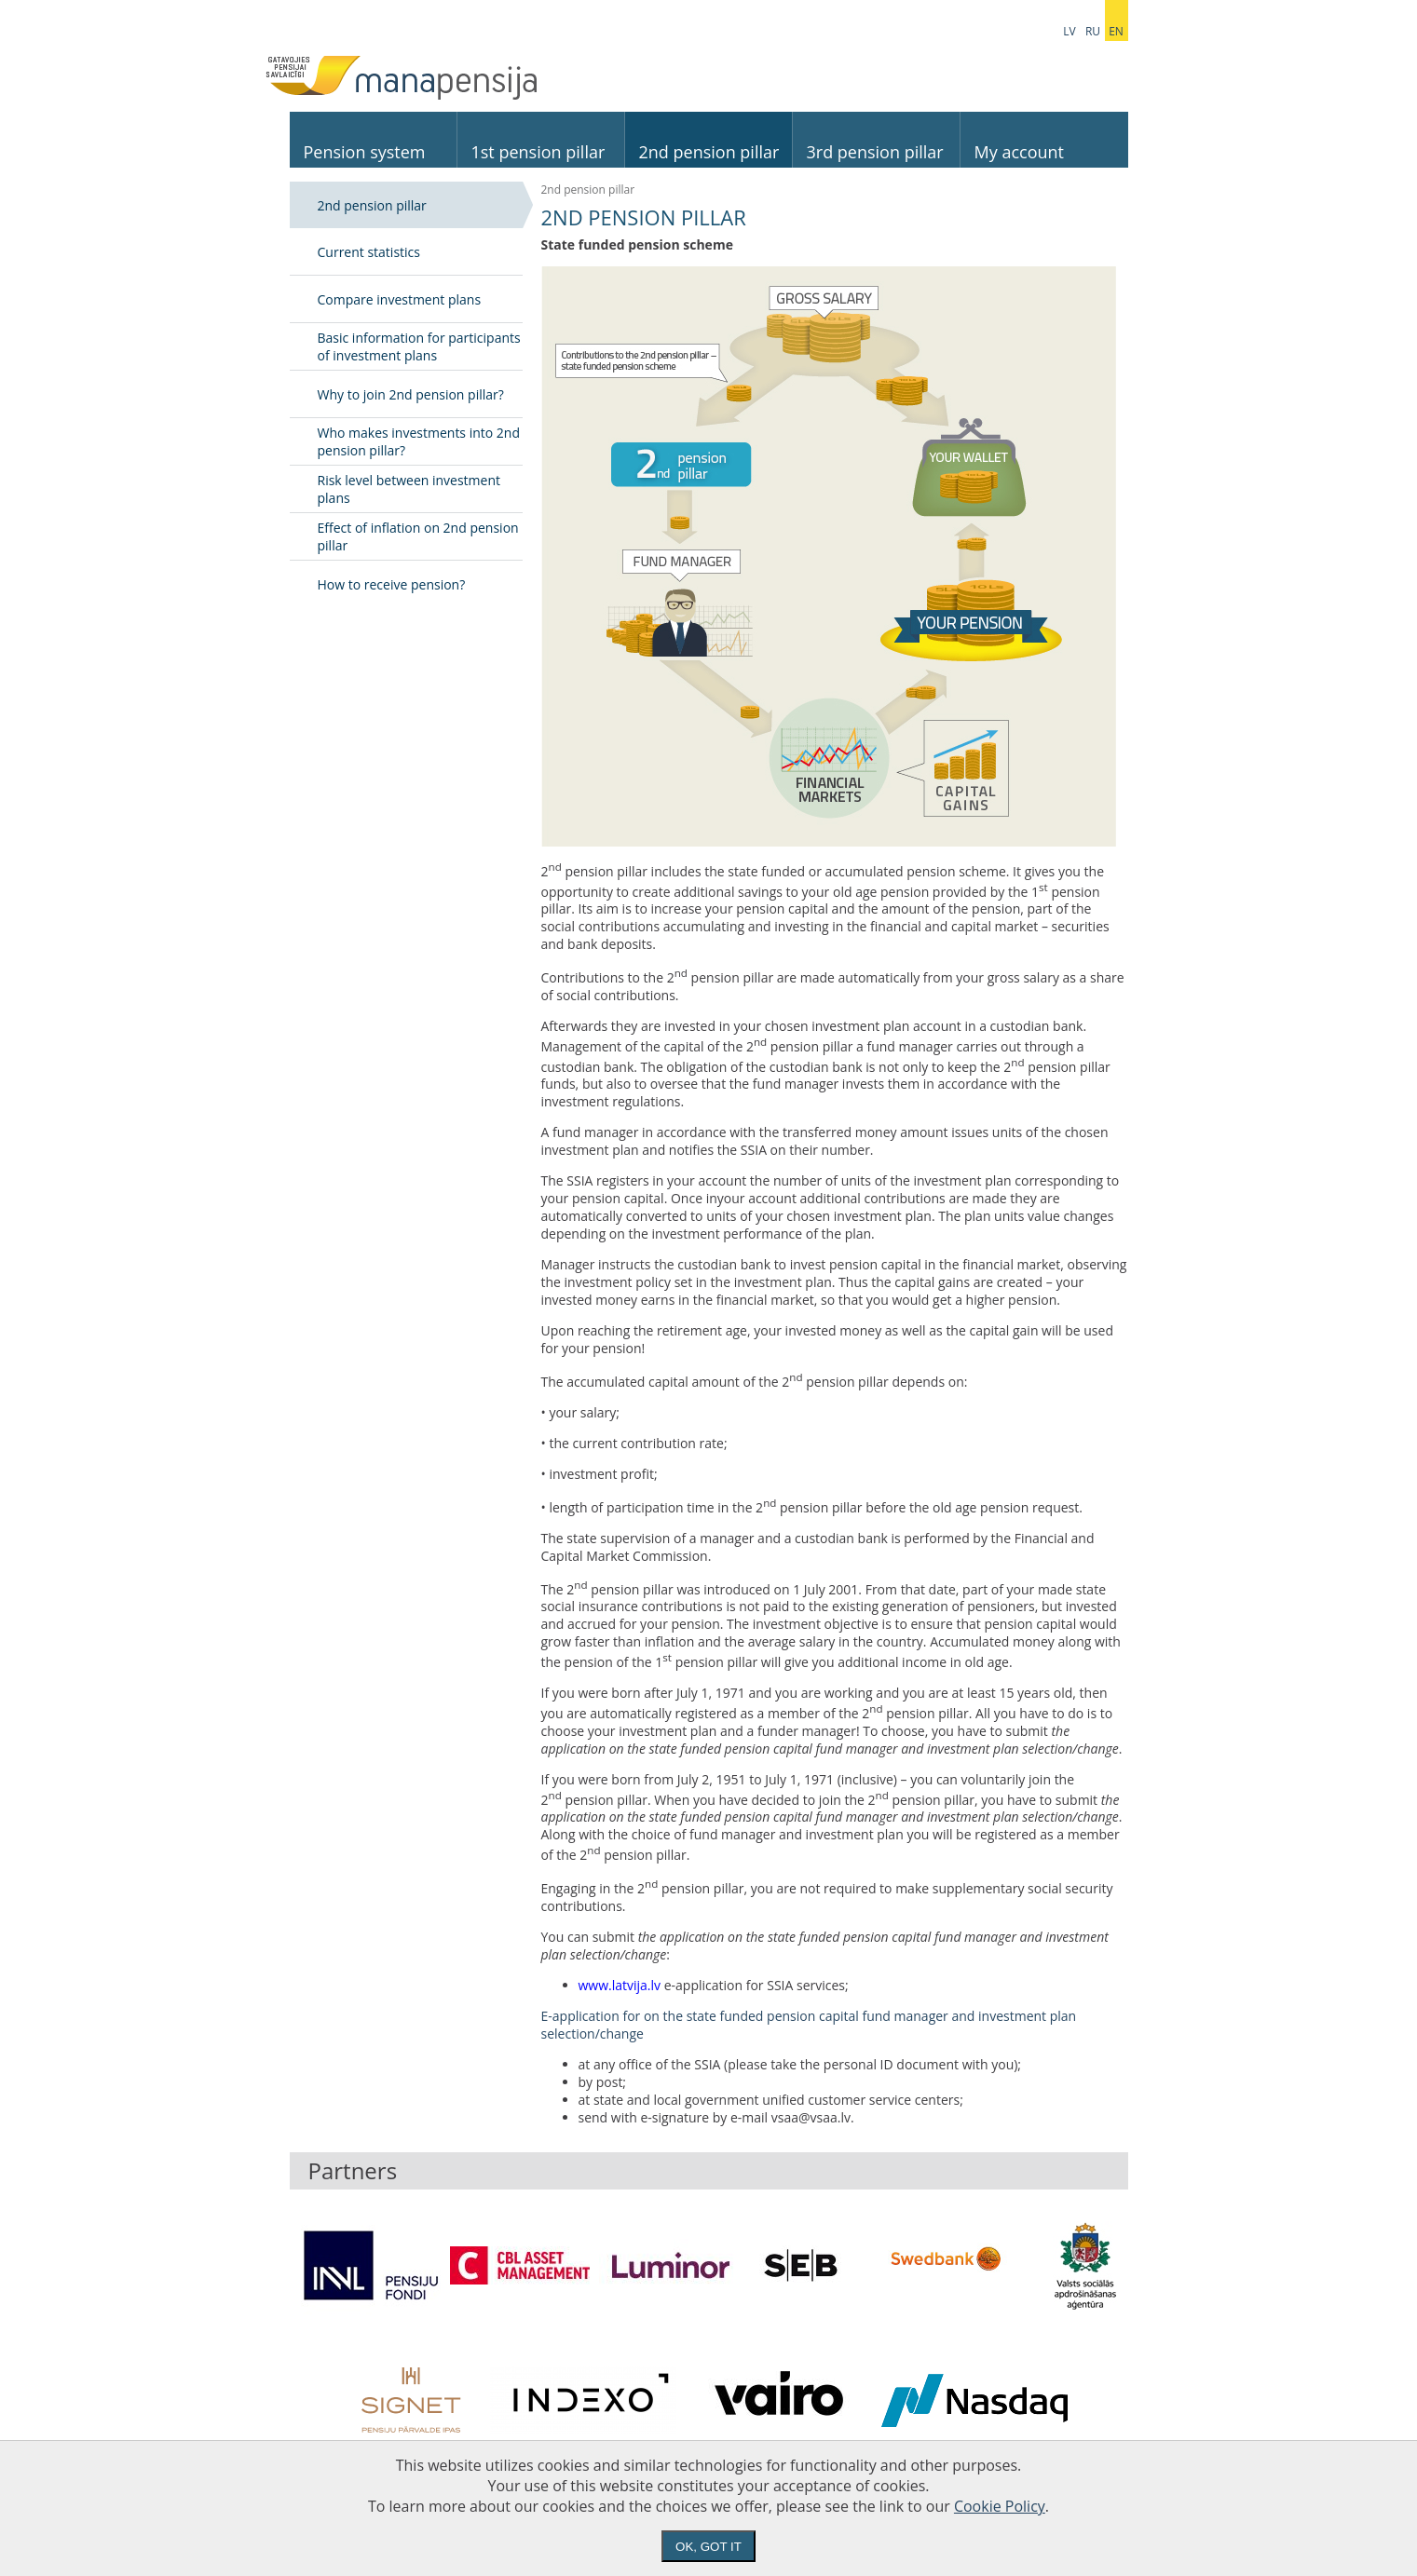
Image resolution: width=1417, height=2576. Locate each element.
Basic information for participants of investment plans (419, 346)
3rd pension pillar (875, 152)
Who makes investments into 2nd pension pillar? (419, 441)
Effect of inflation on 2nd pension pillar (418, 536)
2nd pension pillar (709, 152)
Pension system (365, 152)
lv (1069, 31)
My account (1019, 152)
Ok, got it (708, 2547)
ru (1092, 31)
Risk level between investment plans (409, 489)
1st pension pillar (538, 152)
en (1116, 31)
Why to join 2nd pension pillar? (411, 394)
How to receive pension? (392, 584)
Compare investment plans (400, 299)
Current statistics (369, 252)
